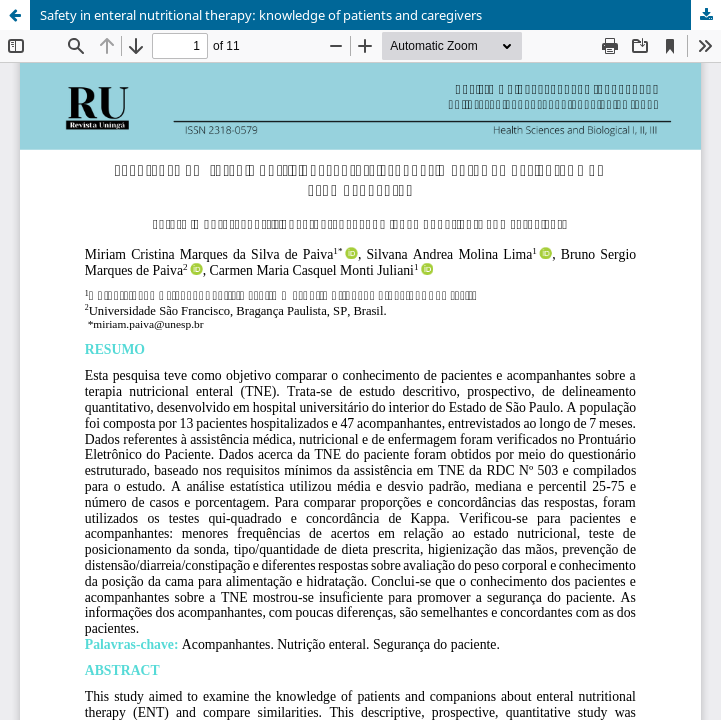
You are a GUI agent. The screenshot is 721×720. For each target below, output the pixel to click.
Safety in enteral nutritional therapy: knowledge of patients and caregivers (261, 15)
